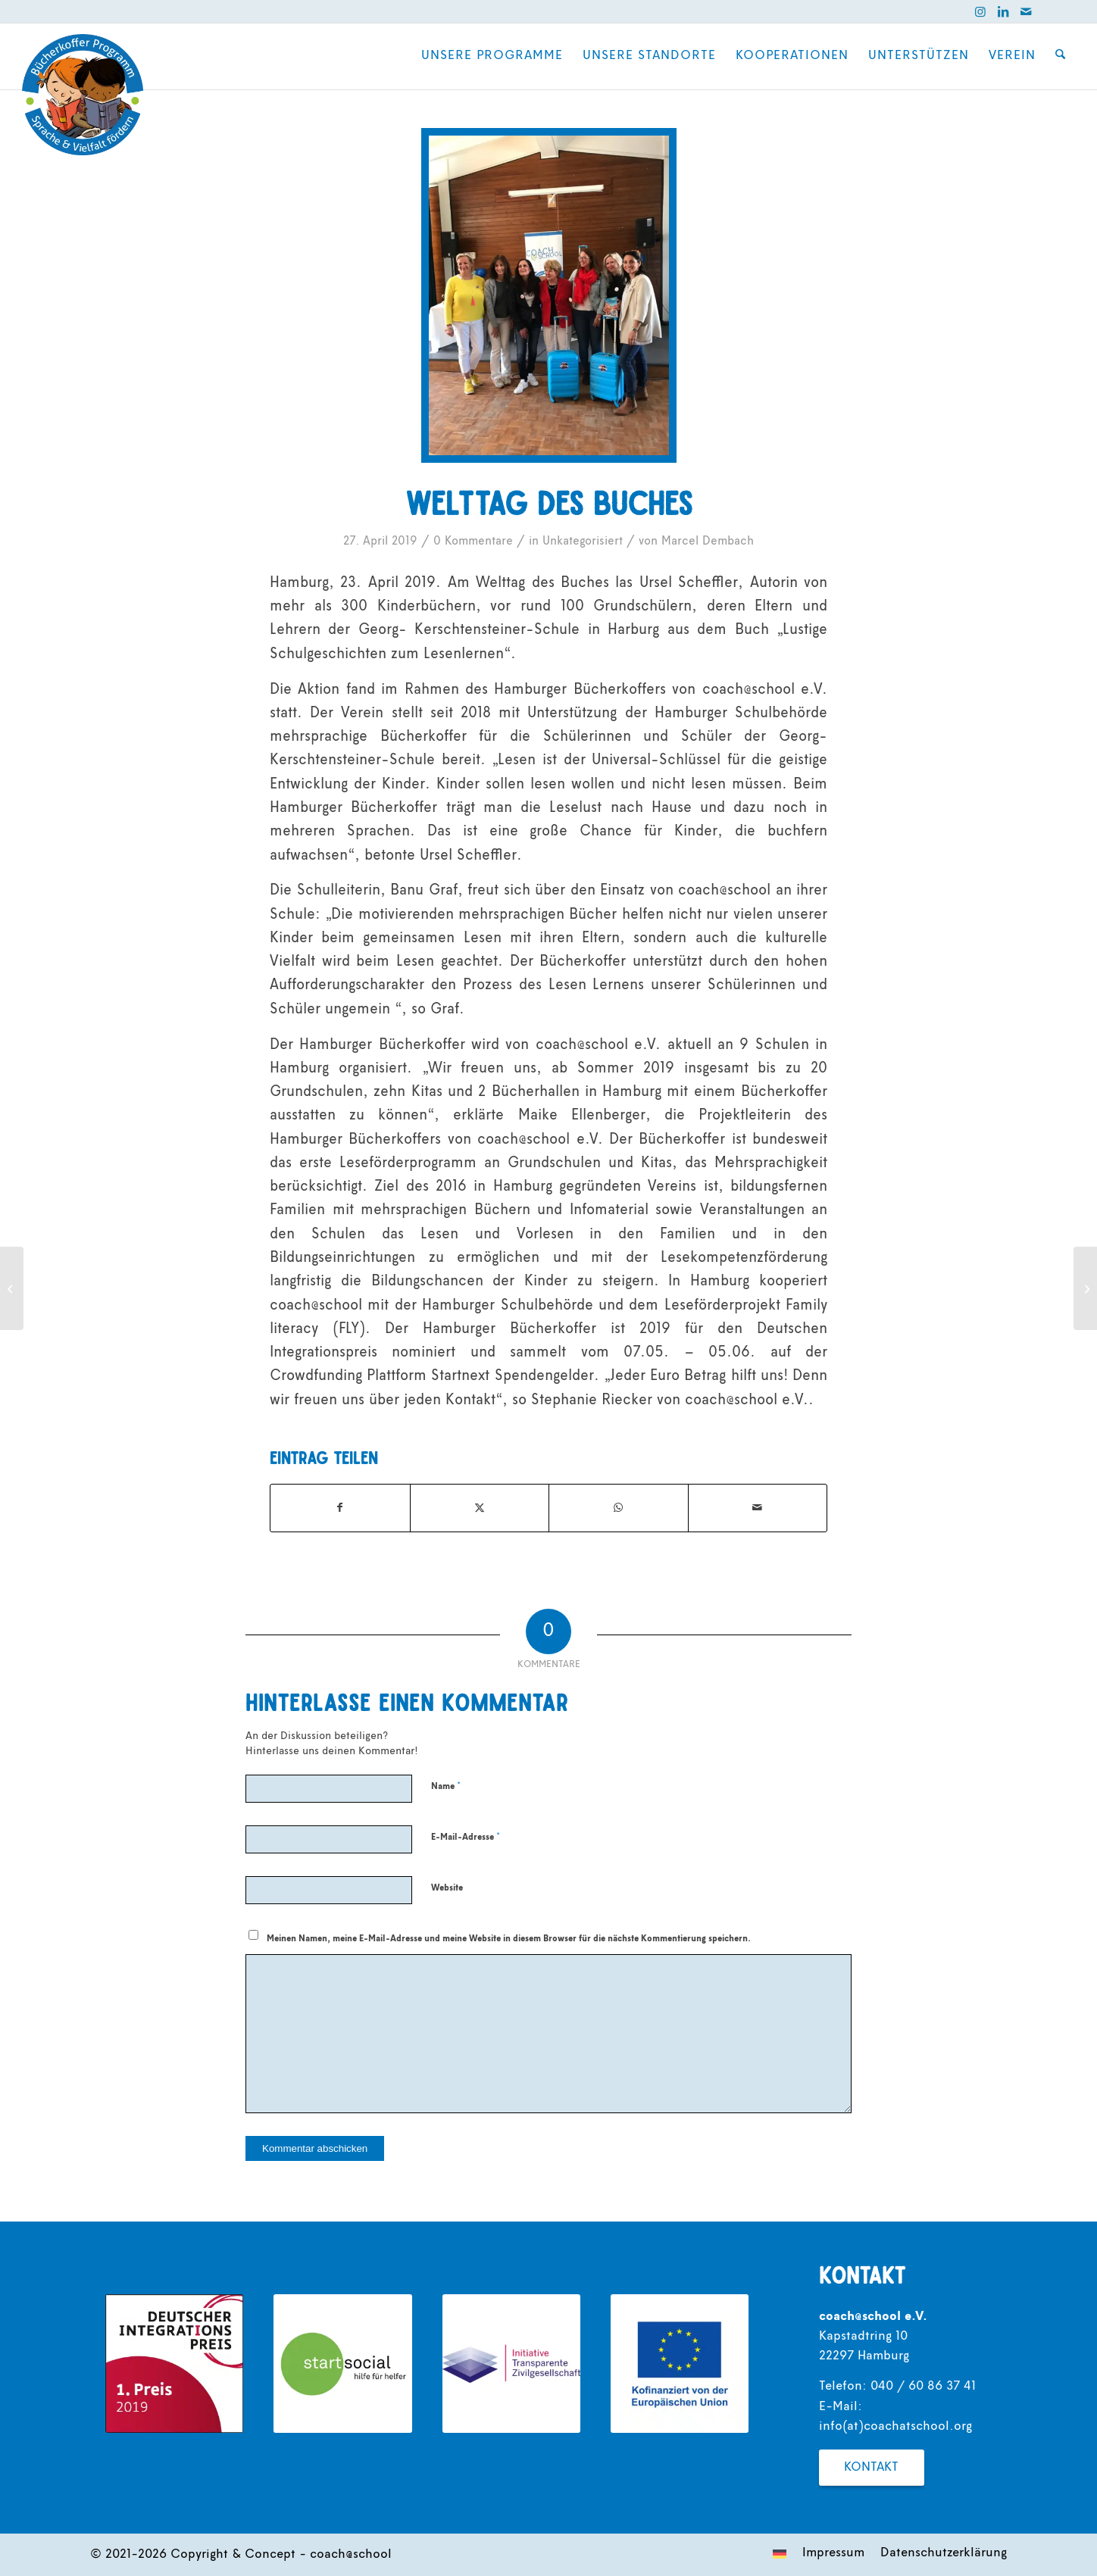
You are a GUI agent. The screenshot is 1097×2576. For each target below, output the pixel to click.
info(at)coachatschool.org (895, 2427)
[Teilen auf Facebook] (340, 1508)
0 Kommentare (473, 541)
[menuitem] (493, 56)
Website (447, 1888)
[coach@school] (82, 94)
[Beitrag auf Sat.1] (1085, 1288)
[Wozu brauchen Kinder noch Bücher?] (11, 1288)
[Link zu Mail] (1025, 11)
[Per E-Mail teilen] (758, 1508)
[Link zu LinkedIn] (1003, 11)
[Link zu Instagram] (980, 11)
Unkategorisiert (582, 541)
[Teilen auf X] (480, 1508)
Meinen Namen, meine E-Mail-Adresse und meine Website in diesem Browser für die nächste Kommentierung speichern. (509, 1939)
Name (446, 1786)
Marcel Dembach (707, 541)
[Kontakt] (871, 2468)
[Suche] (1061, 56)
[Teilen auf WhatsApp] (618, 1508)
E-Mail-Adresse (465, 1837)
